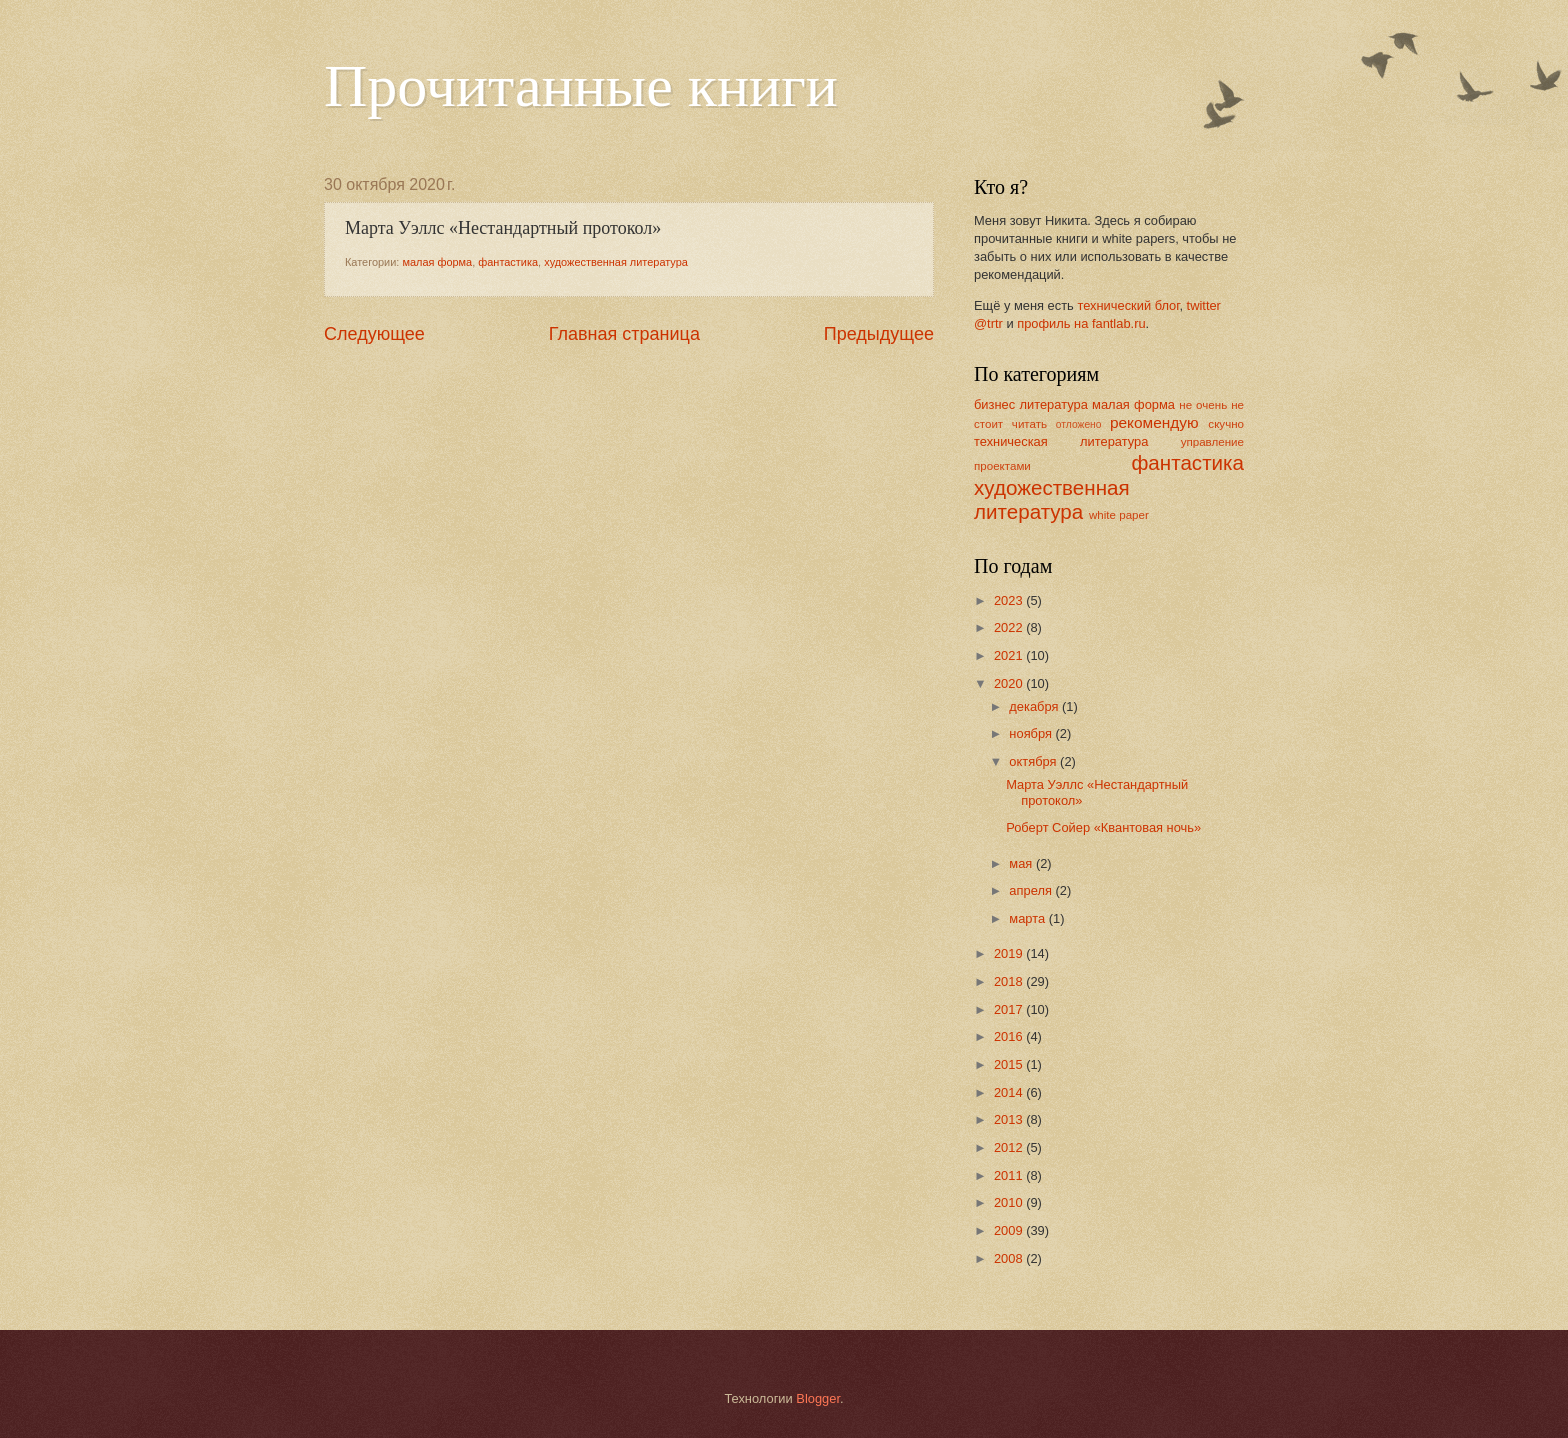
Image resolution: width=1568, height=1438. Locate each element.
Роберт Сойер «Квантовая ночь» (1103, 827)
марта (1028, 918)
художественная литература (616, 262)
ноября (1032, 733)
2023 (1010, 600)
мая (1022, 863)
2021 (1010, 655)
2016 (1010, 1036)
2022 (1010, 627)
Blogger (818, 1398)
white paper (1119, 515)
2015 (1010, 1064)
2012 (1010, 1147)
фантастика (508, 262)
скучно (1226, 424)
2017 (1010, 1009)
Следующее (374, 334)
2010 (1010, 1202)
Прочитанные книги (581, 86)
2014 (1010, 1092)
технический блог (1128, 305)
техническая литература (1061, 441)
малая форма (437, 262)
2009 (1010, 1230)
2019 (1010, 953)
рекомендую (1154, 422)
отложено (1079, 424)
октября (1034, 761)
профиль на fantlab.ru (1081, 323)
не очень (1203, 405)
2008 (1010, 1258)
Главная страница (624, 334)
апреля (1032, 890)
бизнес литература (1031, 404)
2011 (1010, 1175)
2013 (1010, 1119)
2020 (1010, 683)
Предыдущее (879, 334)
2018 (1010, 981)
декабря (1035, 706)
